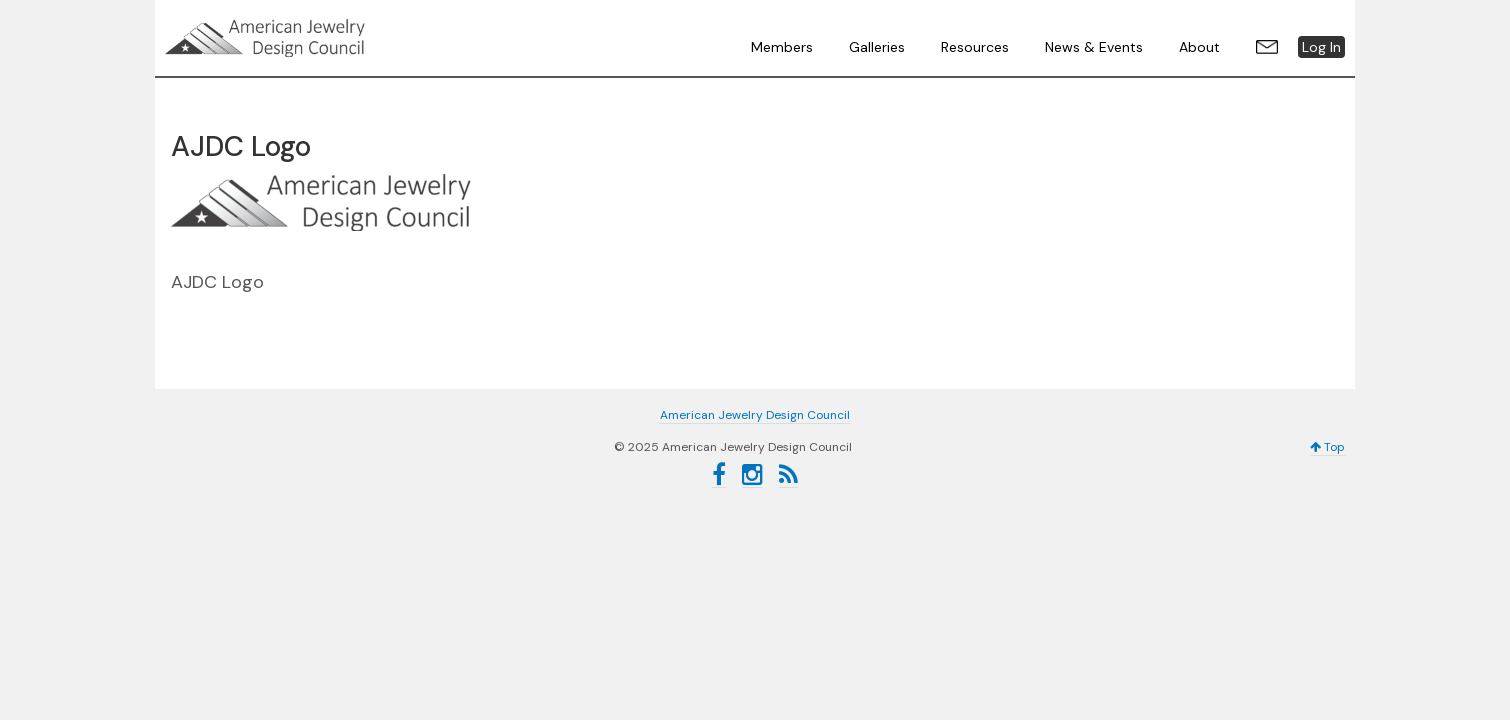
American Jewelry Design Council (315, 38)
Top (1327, 447)
